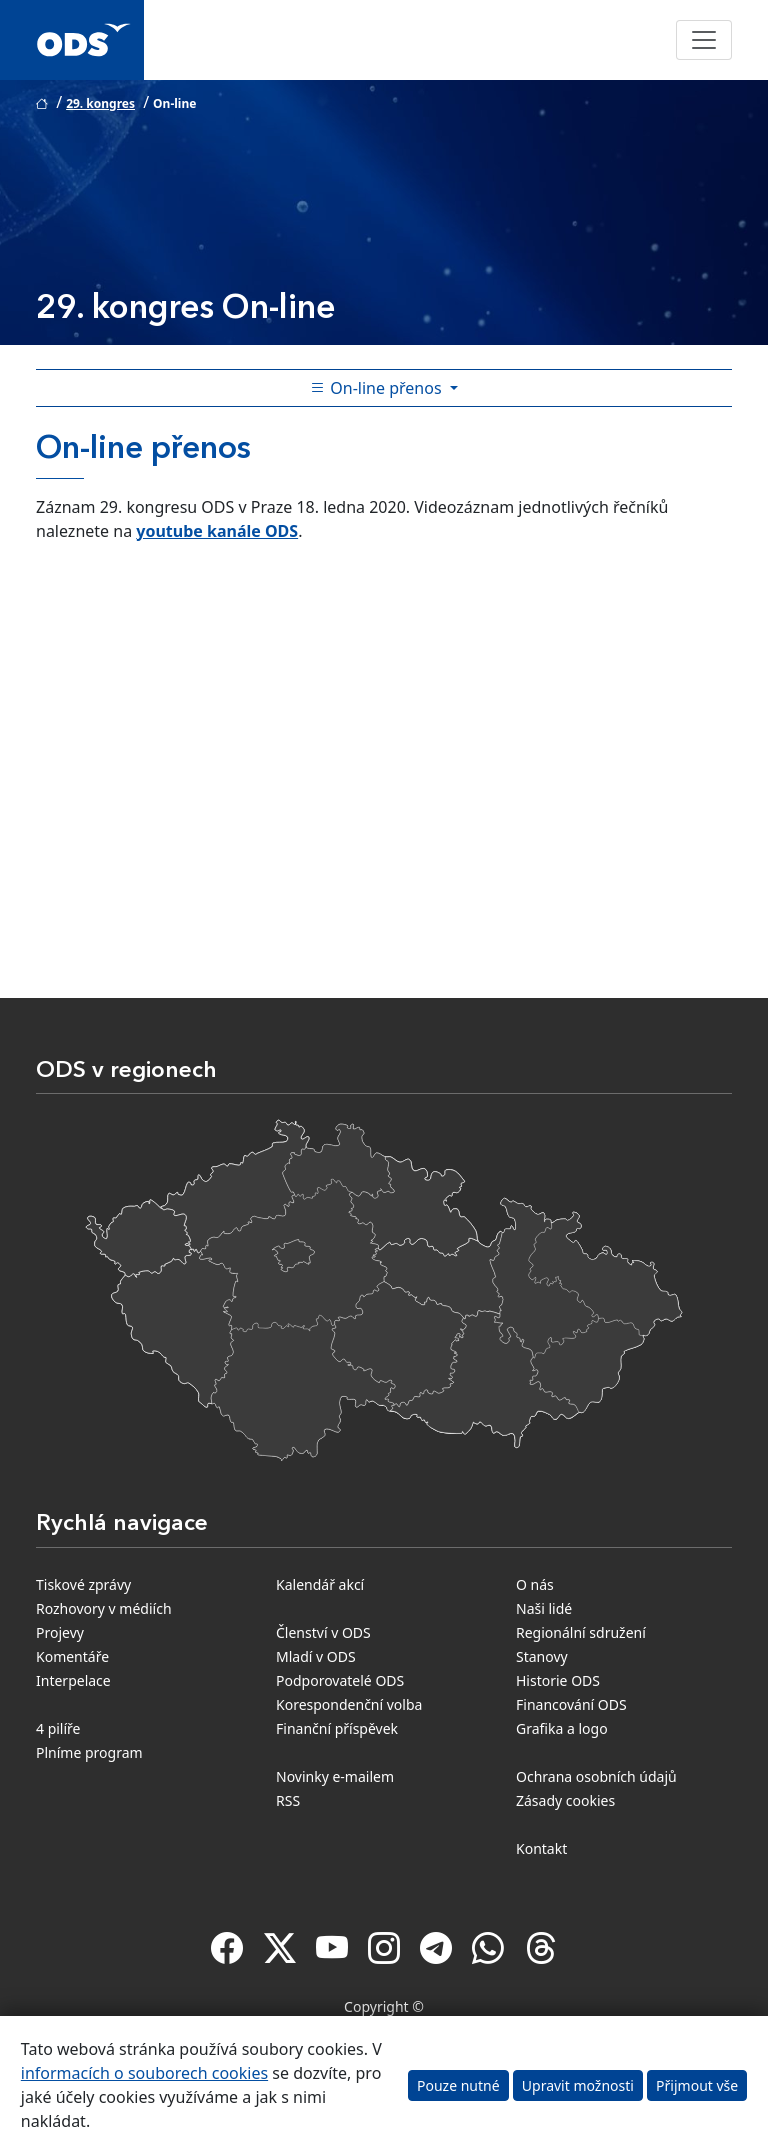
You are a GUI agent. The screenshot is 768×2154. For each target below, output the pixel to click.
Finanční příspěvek (337, 1728)
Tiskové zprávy (83, 1584)
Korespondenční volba (349, 1704)
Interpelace (73, 1680)
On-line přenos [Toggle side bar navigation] (378, 388)
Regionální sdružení (581, 1632)
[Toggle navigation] (704, 40)
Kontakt (541, 1848)
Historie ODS (558, 1680)
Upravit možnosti (578, 2085)
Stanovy (542, 1656)
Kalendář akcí (320, 1584)
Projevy (60, 1632)
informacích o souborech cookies (144, 2073)
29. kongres (100, 103)
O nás (535, 1584)
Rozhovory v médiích (104, 1608)
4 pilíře (58, 1728)
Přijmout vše (697, 2085)
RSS (288, 1800)
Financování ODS (571, 1704)
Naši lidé (544, 1608)
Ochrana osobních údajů (596, 1776)
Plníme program (89, 1752)
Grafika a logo (562, 1728)
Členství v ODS (323, 1632)
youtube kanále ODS (217, 531)
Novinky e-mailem (335, 1776)
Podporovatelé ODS (340, 1680)
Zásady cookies (565, 1800)
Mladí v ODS (316, 1656)
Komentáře (72, 1656)
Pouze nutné (458, 2085)
